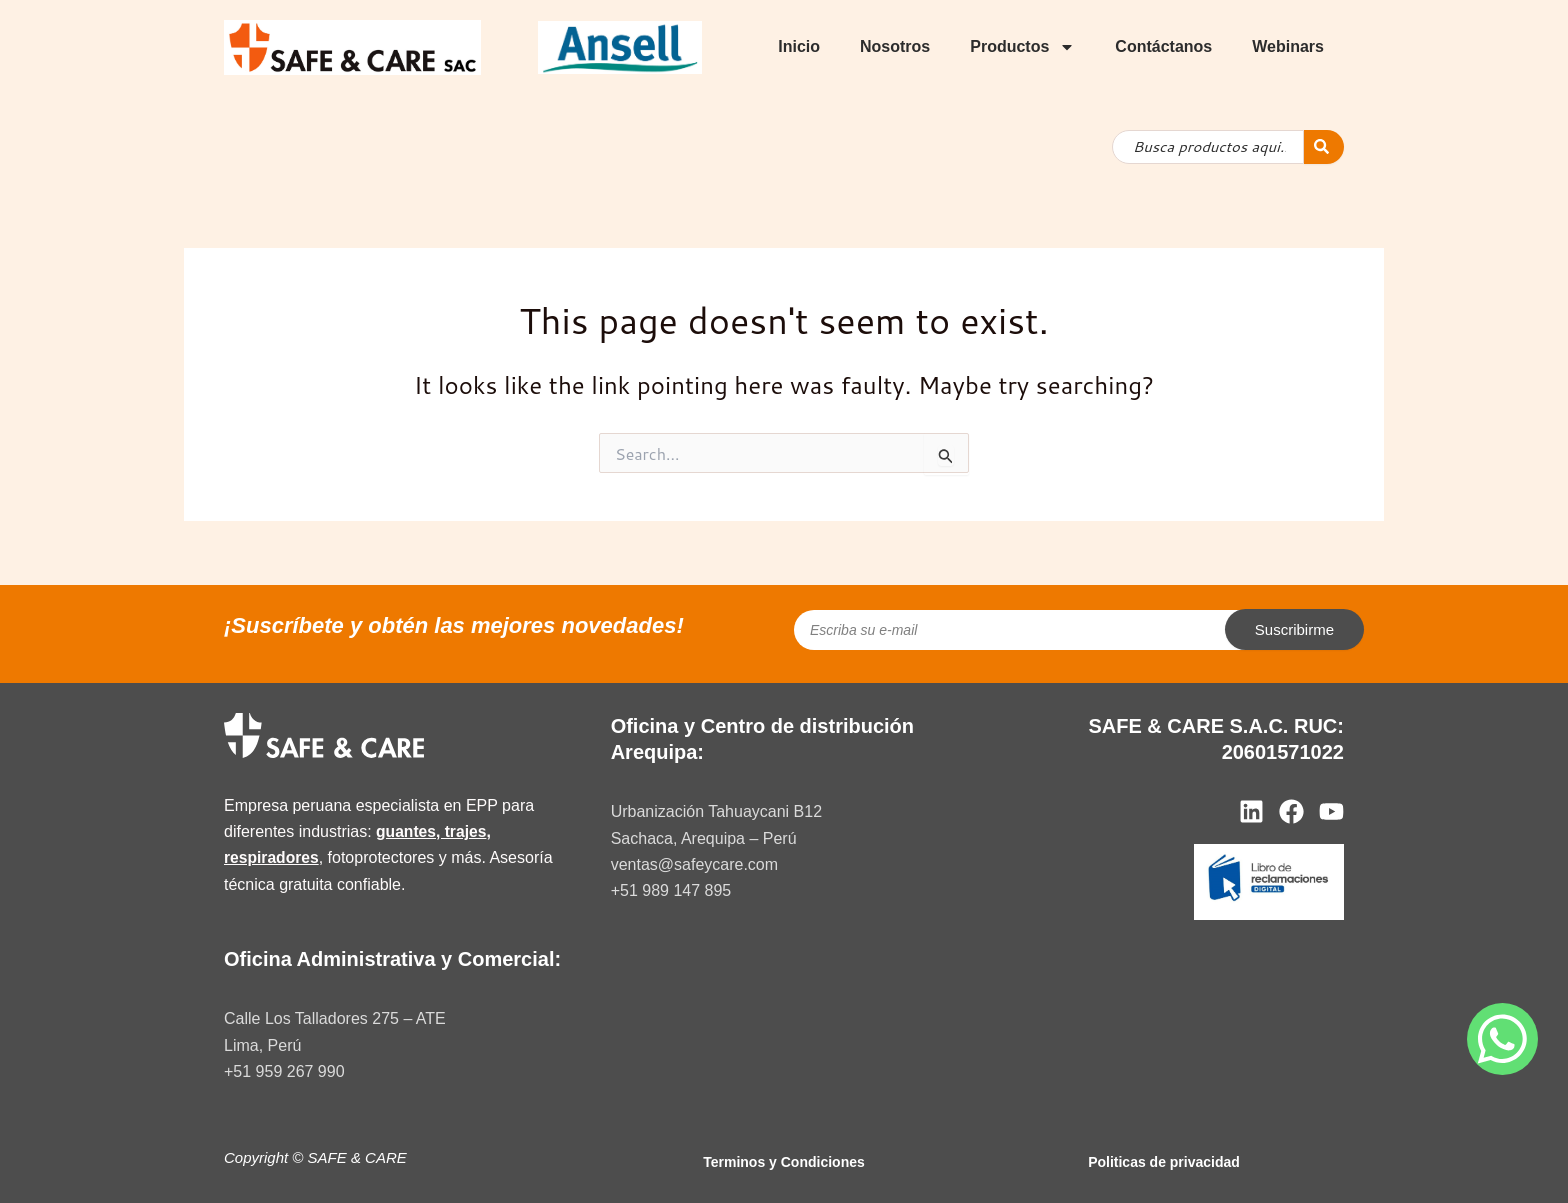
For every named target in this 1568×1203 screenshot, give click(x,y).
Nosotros (895, 46)
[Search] (1324, 147)
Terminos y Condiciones (784, 1162)
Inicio (799, 46)
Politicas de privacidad (1164, 1162)
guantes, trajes (432, 831)
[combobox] (1208, 147)
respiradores (272, 857)
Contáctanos (1163, 46)
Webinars (1288, 46)
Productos (1022, 47)
